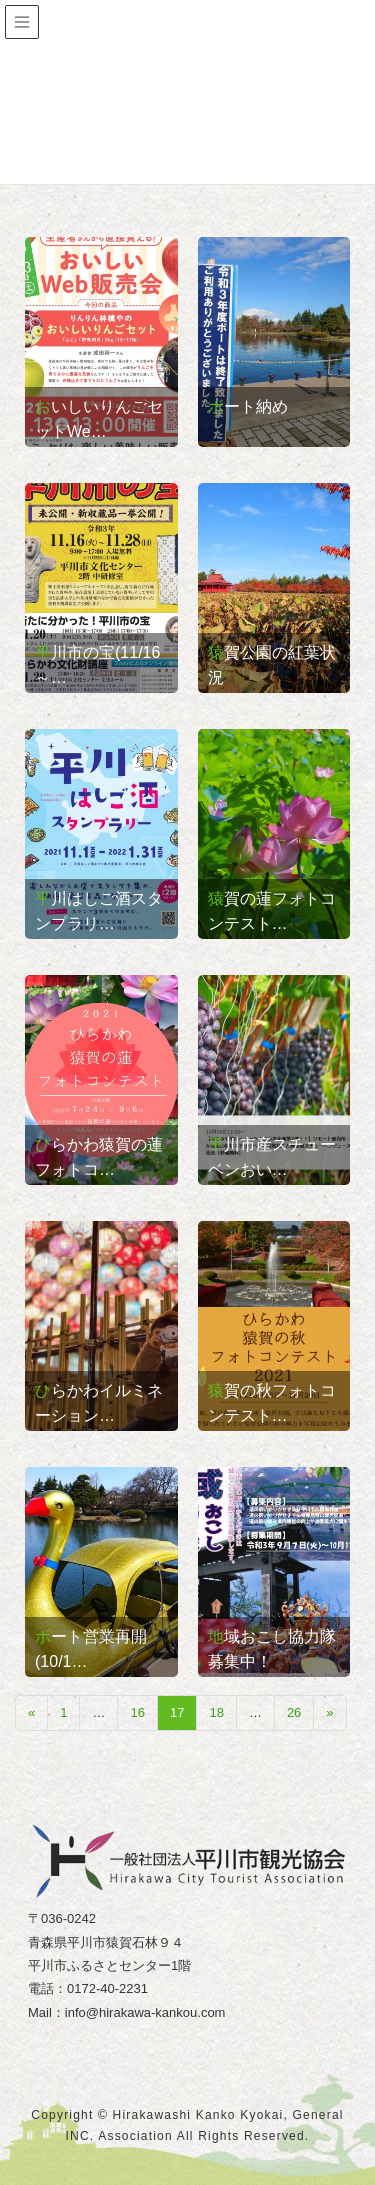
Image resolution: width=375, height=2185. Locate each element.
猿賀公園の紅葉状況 (272, 665)
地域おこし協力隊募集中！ (272, 1649)
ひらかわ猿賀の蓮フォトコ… (99, 1157)
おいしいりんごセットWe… (99, 419)
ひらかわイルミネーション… (99, 1403)
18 (216, 1712)
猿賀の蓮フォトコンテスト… (272, 911)
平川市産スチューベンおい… (272, 1157)
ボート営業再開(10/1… (91, 1649)
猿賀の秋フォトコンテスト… (272, 1403)
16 (137, 1712)
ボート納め (248, 406)
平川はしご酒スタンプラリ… (99, 911)
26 (294, 1712)
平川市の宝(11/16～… (97, 665)
